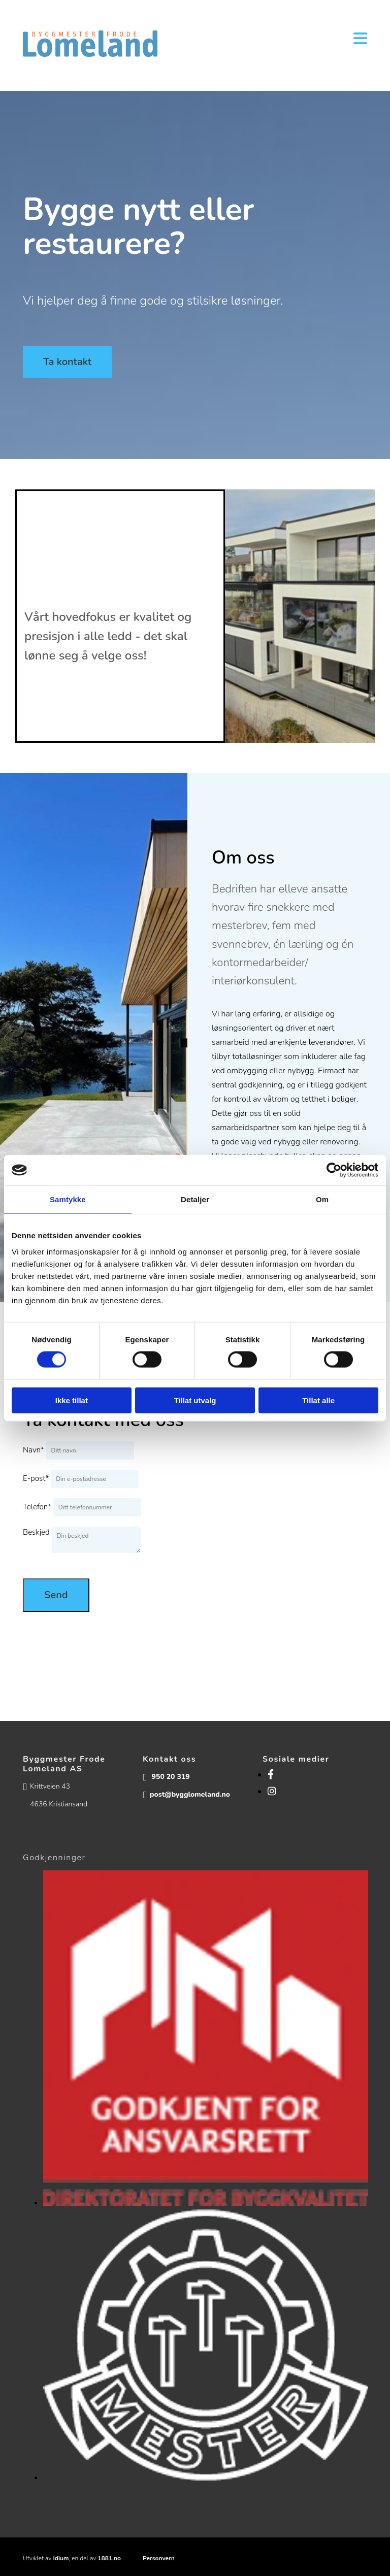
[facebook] (271, 1774)
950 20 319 (171, 1776)
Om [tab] (322, 1199)
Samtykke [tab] (68, 1199)
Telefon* (37, 1507)
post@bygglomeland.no (190, 1794)
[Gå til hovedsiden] (90, 54)
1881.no (109, 2558)
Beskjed (36, 1532)
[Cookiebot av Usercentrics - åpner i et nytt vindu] (333, 1170)
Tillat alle (318, 1400)
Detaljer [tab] (195, 1199)
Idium (61, 2558)
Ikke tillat (71, 1400)
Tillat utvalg (195, 1400)
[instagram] (272, 1791)
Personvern (159, 2558)
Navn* (33, 1450)
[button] (67, 362)
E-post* (36, 1478)
